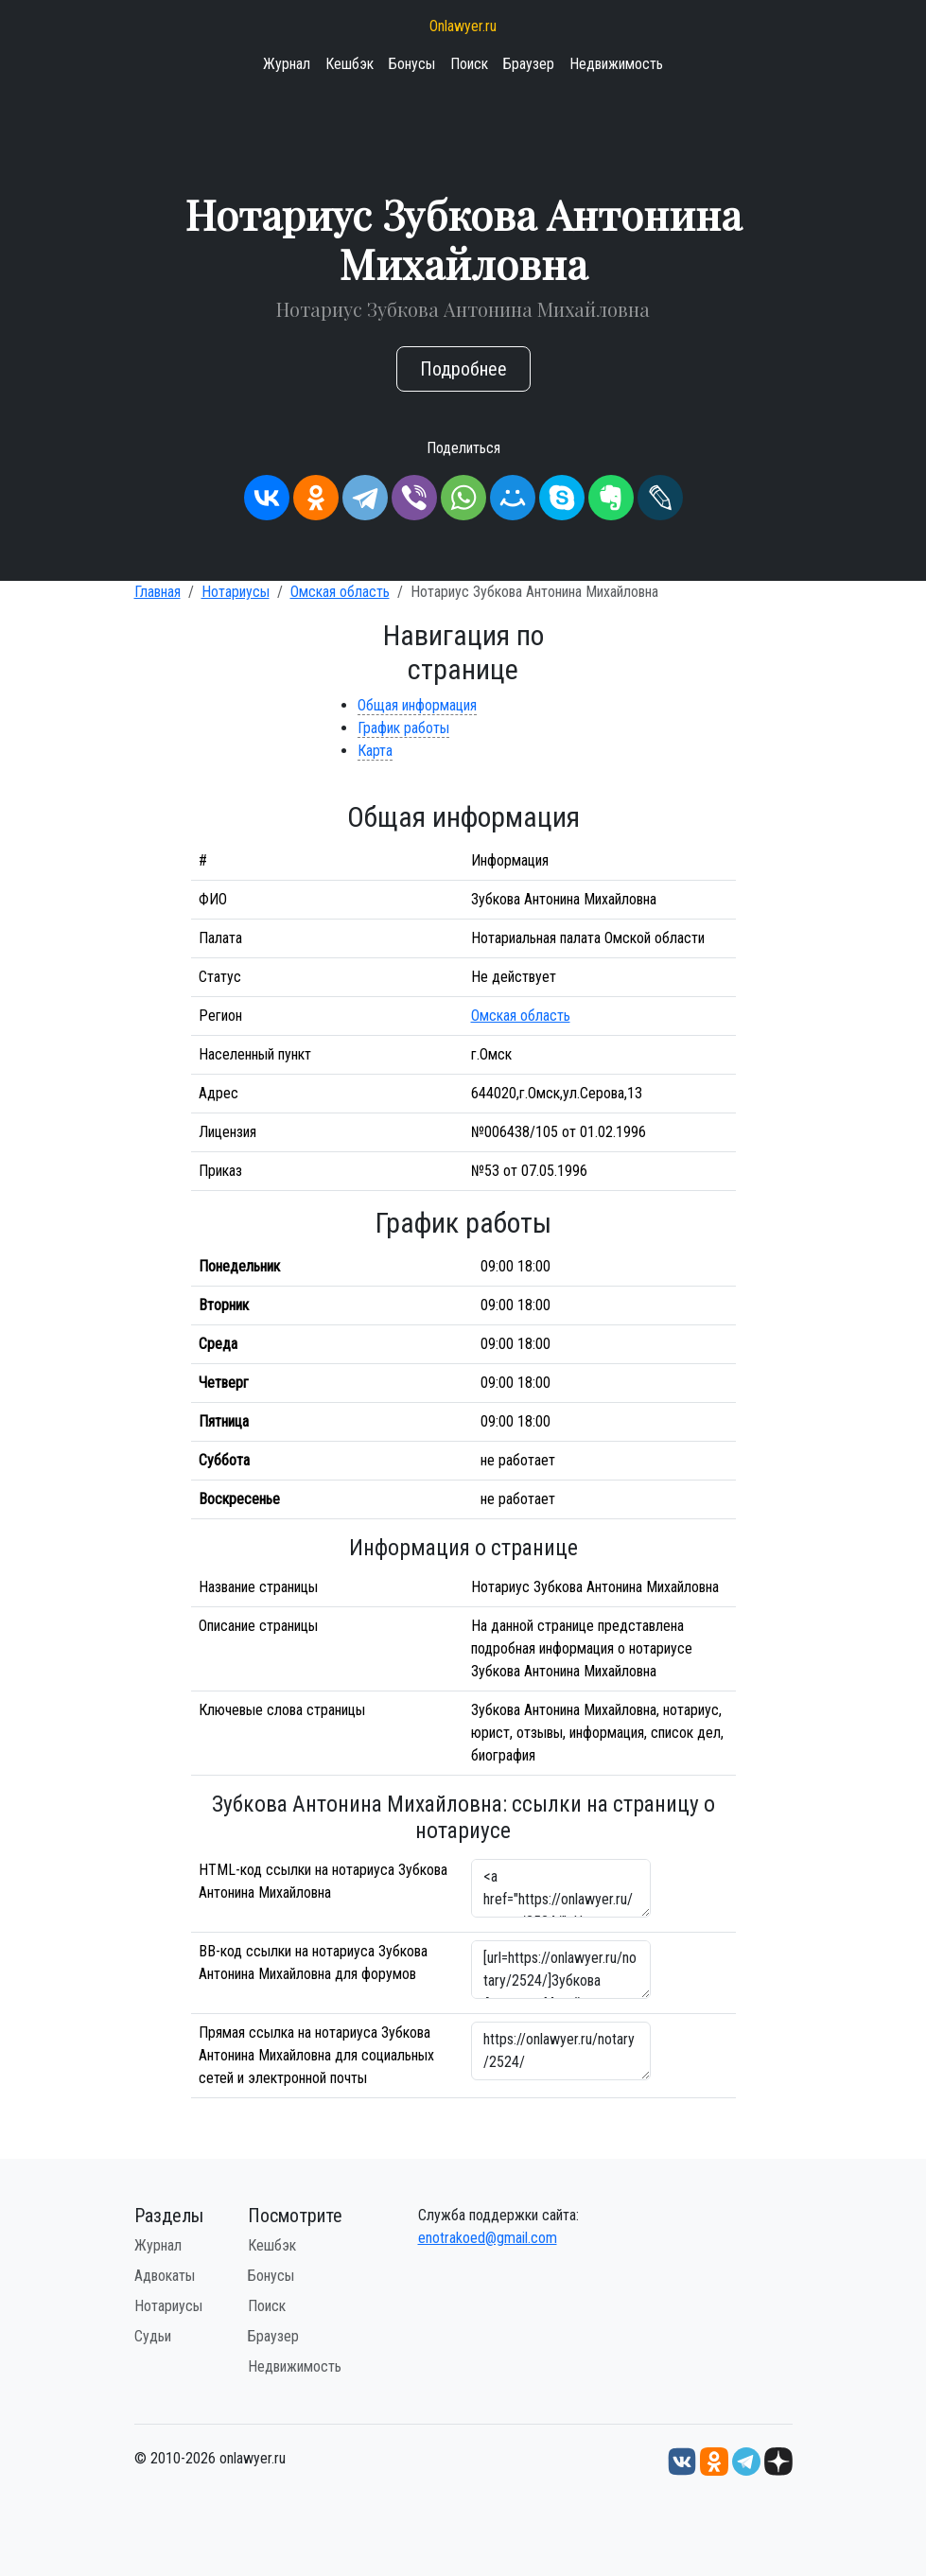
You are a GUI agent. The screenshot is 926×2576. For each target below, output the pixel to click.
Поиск (469, 64)
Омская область (340, 592)
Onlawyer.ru (463, 26)
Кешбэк (349, 64)
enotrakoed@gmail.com (487, 2238)
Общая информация (417, 705)
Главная (157, 592)
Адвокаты (164, 2276)
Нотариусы (235, 592)
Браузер (528, 64)
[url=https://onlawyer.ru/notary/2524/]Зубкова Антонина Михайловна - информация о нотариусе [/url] (561, 1969)
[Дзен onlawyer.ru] (778, 2460)
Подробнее (463, 369)
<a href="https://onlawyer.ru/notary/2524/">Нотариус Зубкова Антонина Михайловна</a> (561, 1888)
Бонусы (412, 64)
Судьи (152, 2336)
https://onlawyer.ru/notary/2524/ (561, 2051)
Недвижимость (616, 64)
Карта (375, 751)
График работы (403, 728)
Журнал (286, 64)
